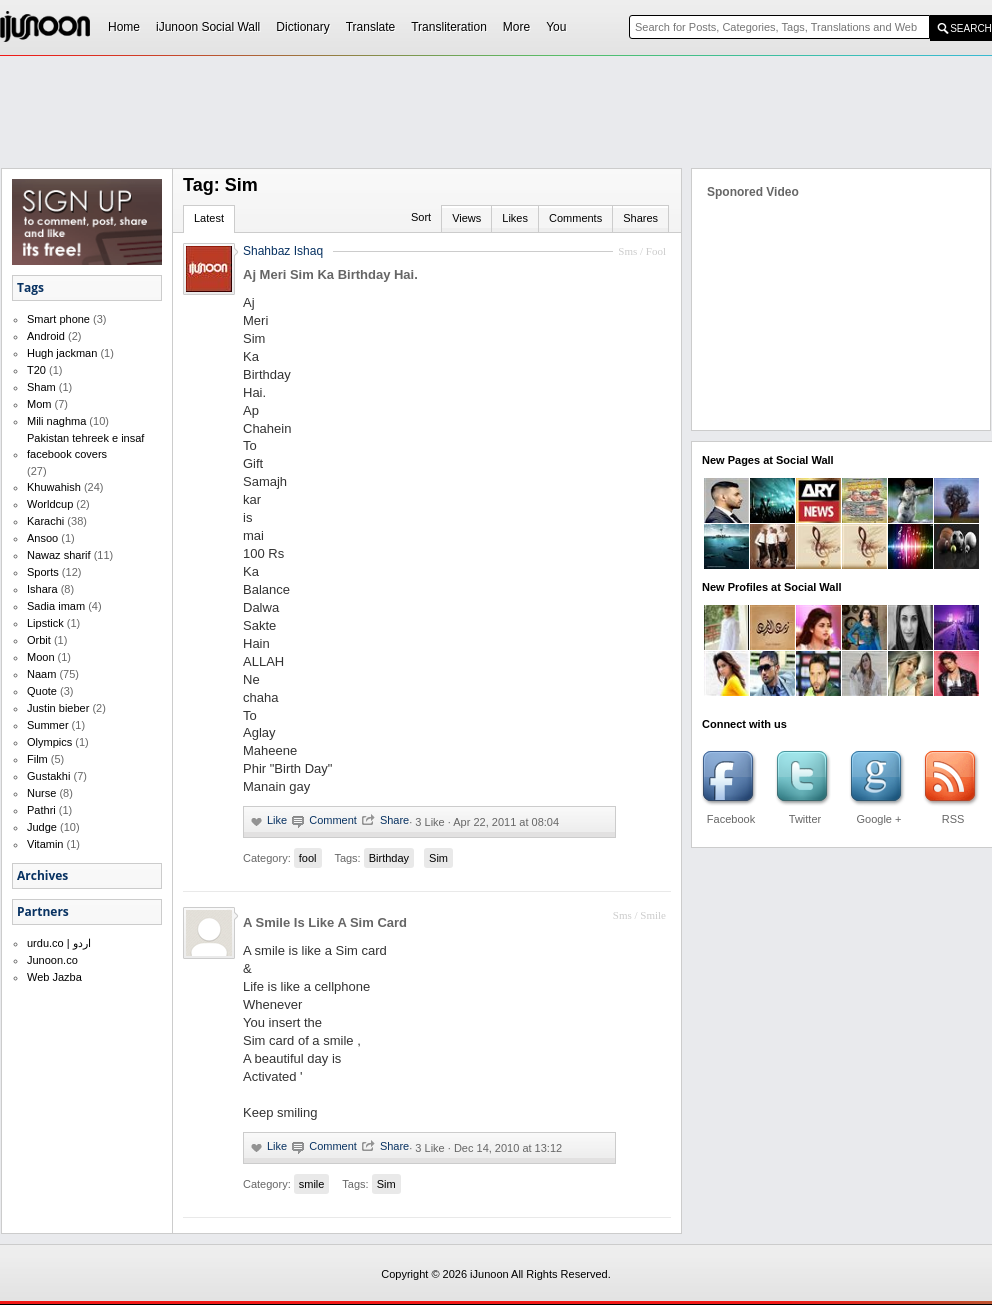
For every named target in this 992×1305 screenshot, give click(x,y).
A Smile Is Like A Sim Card (325, 922)
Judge (42, 827)
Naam (41, 674)
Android (46, 336)
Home (124, 27)
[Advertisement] (450, 206)
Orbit (39, 640)
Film (37, 759)
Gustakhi (48, 776)
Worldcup (50, 504)
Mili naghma (56, 421)
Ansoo (42, 538)
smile (312, 1184)
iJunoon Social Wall (208, 27)
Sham (41, 387)
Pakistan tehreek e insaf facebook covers (85, 446)
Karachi (45, 521)
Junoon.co (52, 960)
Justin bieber (58, 708)
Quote (42, 691)
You (556, 27)
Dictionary (302, 27)
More (516, 27)
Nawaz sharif (59, 555)
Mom (39, 404)
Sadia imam (56, 606)
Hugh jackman (62, 353)
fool (308, 858)
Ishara (42, 589)
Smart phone (58, 319)
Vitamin (45, 844)
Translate (371, 27)
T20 (36, 370)
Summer (48, 725)
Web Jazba (54, 977)
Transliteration (449, 27)
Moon (41, 657)
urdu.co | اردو (59, 943)
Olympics (49, 742)
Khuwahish (54, 487)
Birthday (389, 858)
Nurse (41, 793)
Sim (438, 858)
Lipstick (45, 623)
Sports (43, 572)
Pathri (41, 810)
